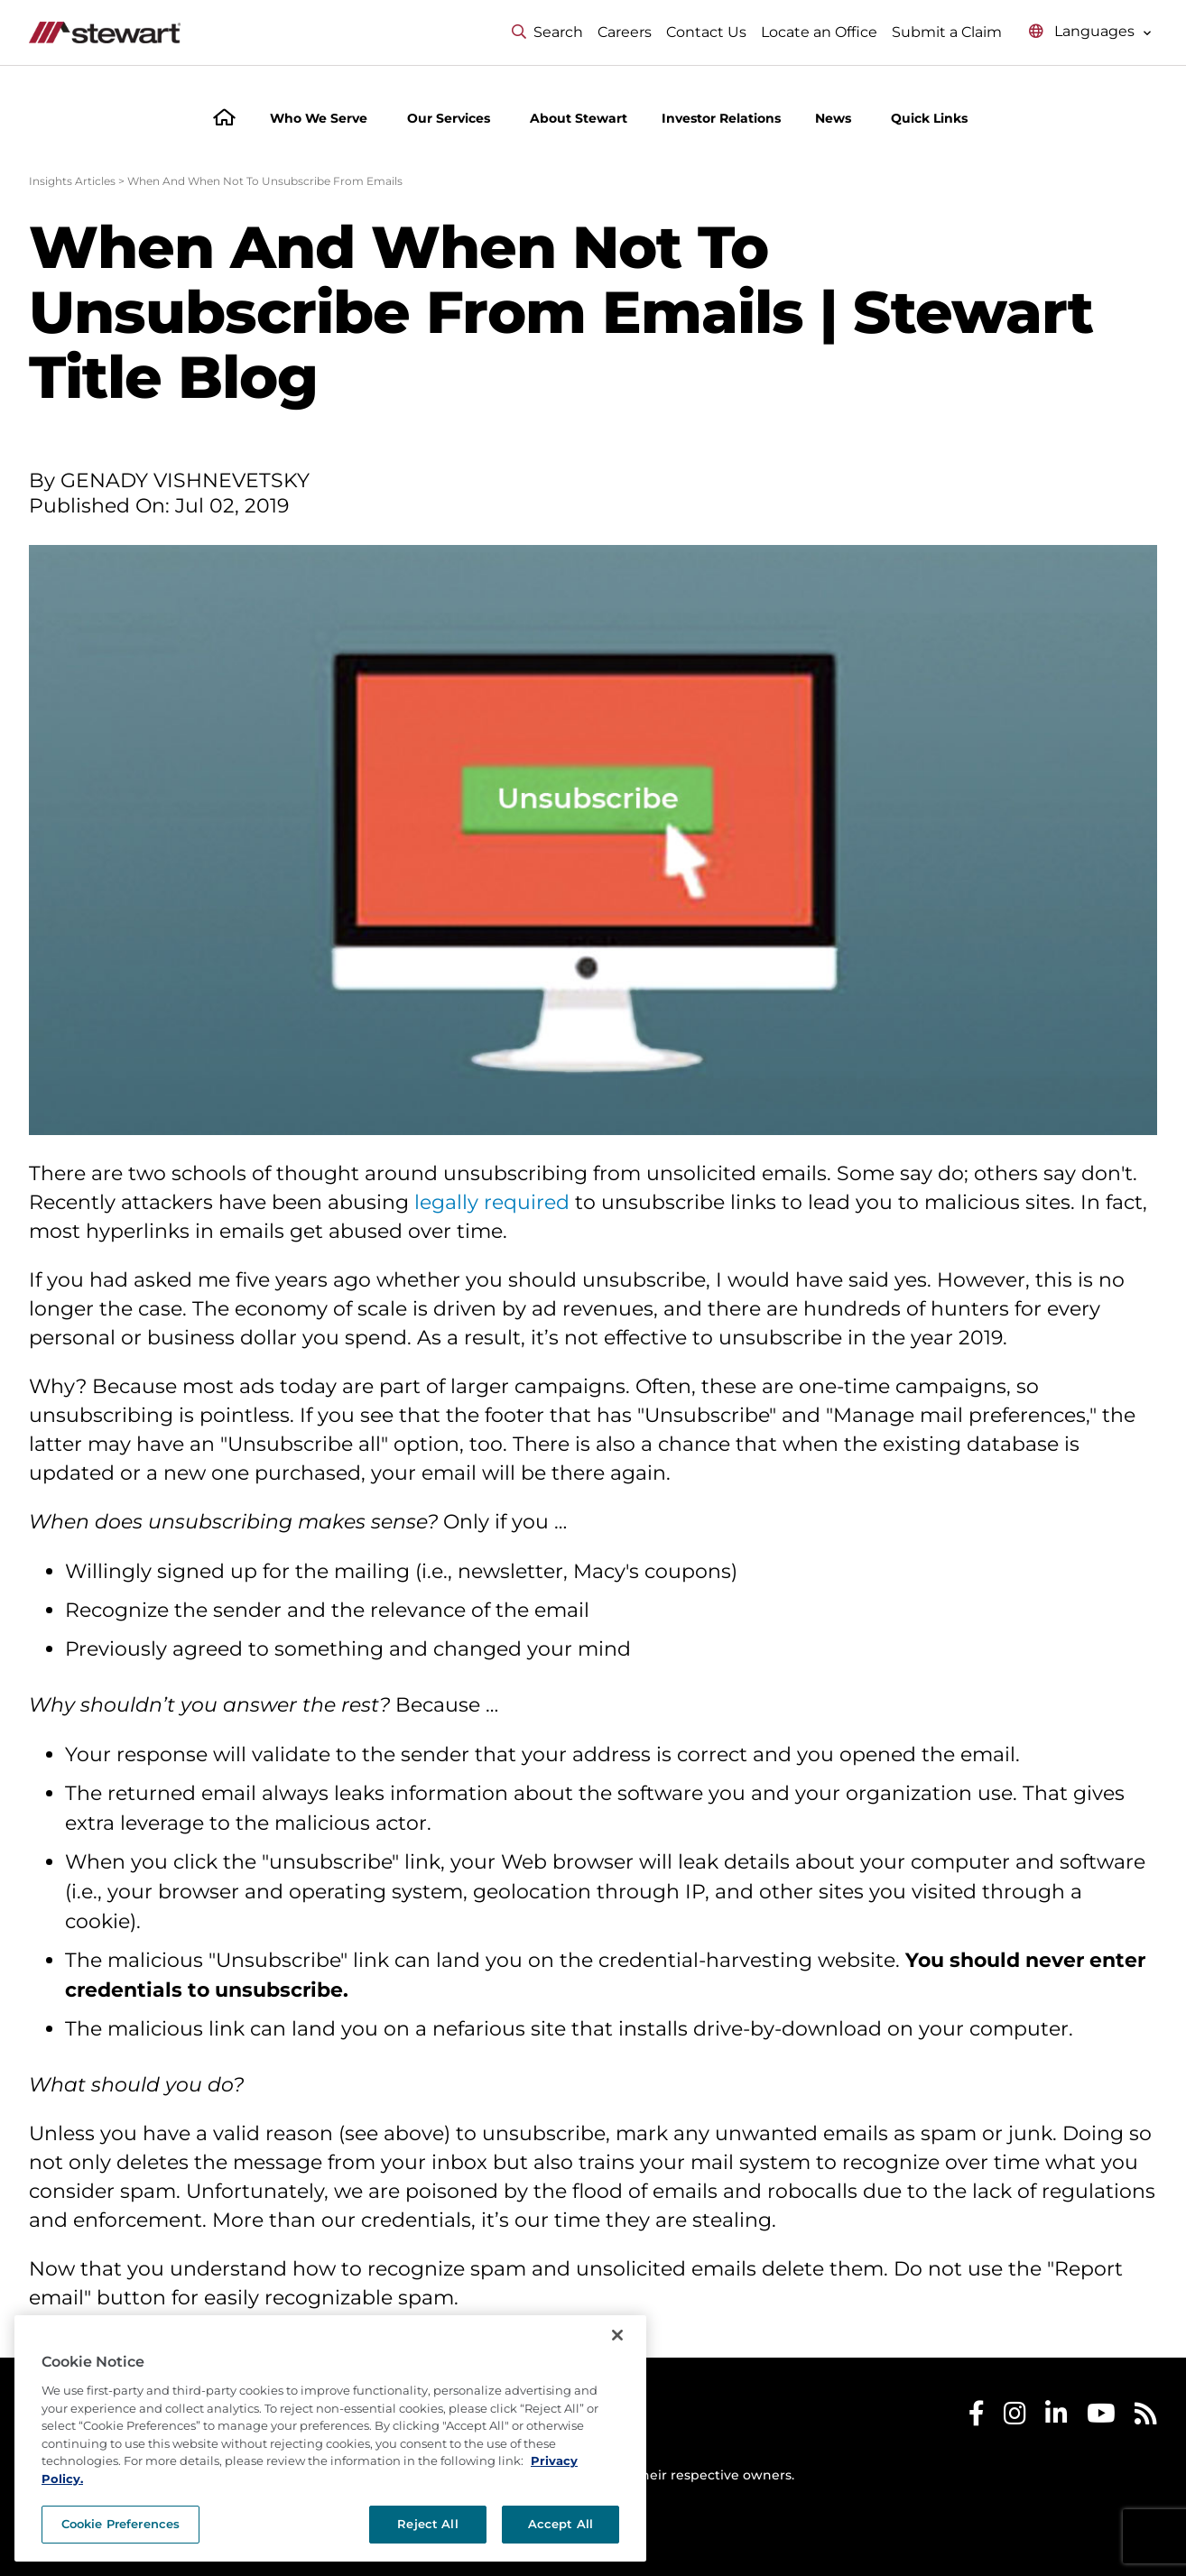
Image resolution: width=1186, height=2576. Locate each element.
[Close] (617, 2335)
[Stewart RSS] (1146, 2417)
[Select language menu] (1090, 32)
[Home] (224, 119)
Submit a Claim (947, 32)
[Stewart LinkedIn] (1056, 2417)
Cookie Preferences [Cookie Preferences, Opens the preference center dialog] (120, 2523)
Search (547, 32)
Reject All (427, 2523)
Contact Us (706, 32)
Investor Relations (721, 118)
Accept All (560, 2523)
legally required (492, 1202)
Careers (625, 32)
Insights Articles (72, 181)
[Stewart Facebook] (976, 2417)
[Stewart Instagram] (1015, 2417)
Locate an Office (819, 32)
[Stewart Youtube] (1101, 2417)
